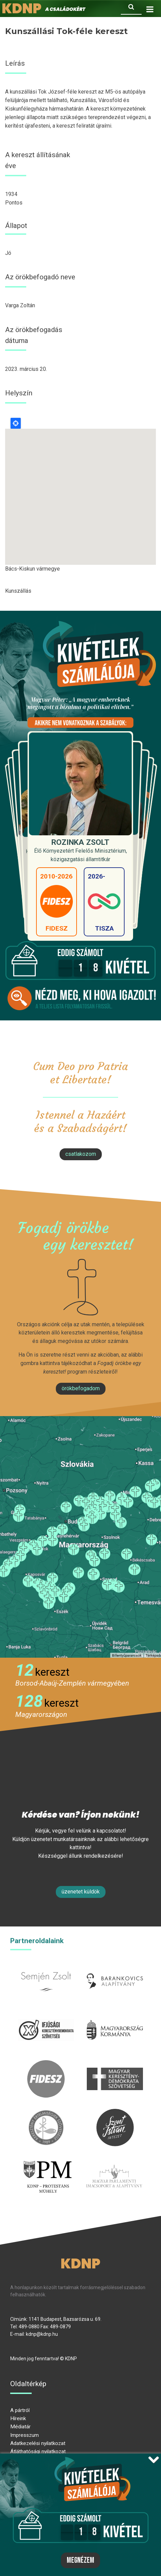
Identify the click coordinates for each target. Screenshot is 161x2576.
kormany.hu (115, 2015)
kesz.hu (46, 2113)
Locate (16, 423)
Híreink (18, 2418)
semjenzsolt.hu (46, 1966)
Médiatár (20, 2427)
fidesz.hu (46, 2064)
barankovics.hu (114, 1966)
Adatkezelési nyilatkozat (37, 2443)
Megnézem (80, 2560)
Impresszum (24, 2435)
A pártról (20, 2410)
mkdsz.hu (114, 2064)
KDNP (80, 2263)
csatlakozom (80, 1154)
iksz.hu (46, 2015)
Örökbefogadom (81, 1388)
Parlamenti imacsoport (114, 2161)
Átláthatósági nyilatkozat (38, 2451)
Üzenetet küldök (81, 1891)
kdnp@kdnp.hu (42, 2334)
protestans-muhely (46, 2161)
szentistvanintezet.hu (115, 2113)
